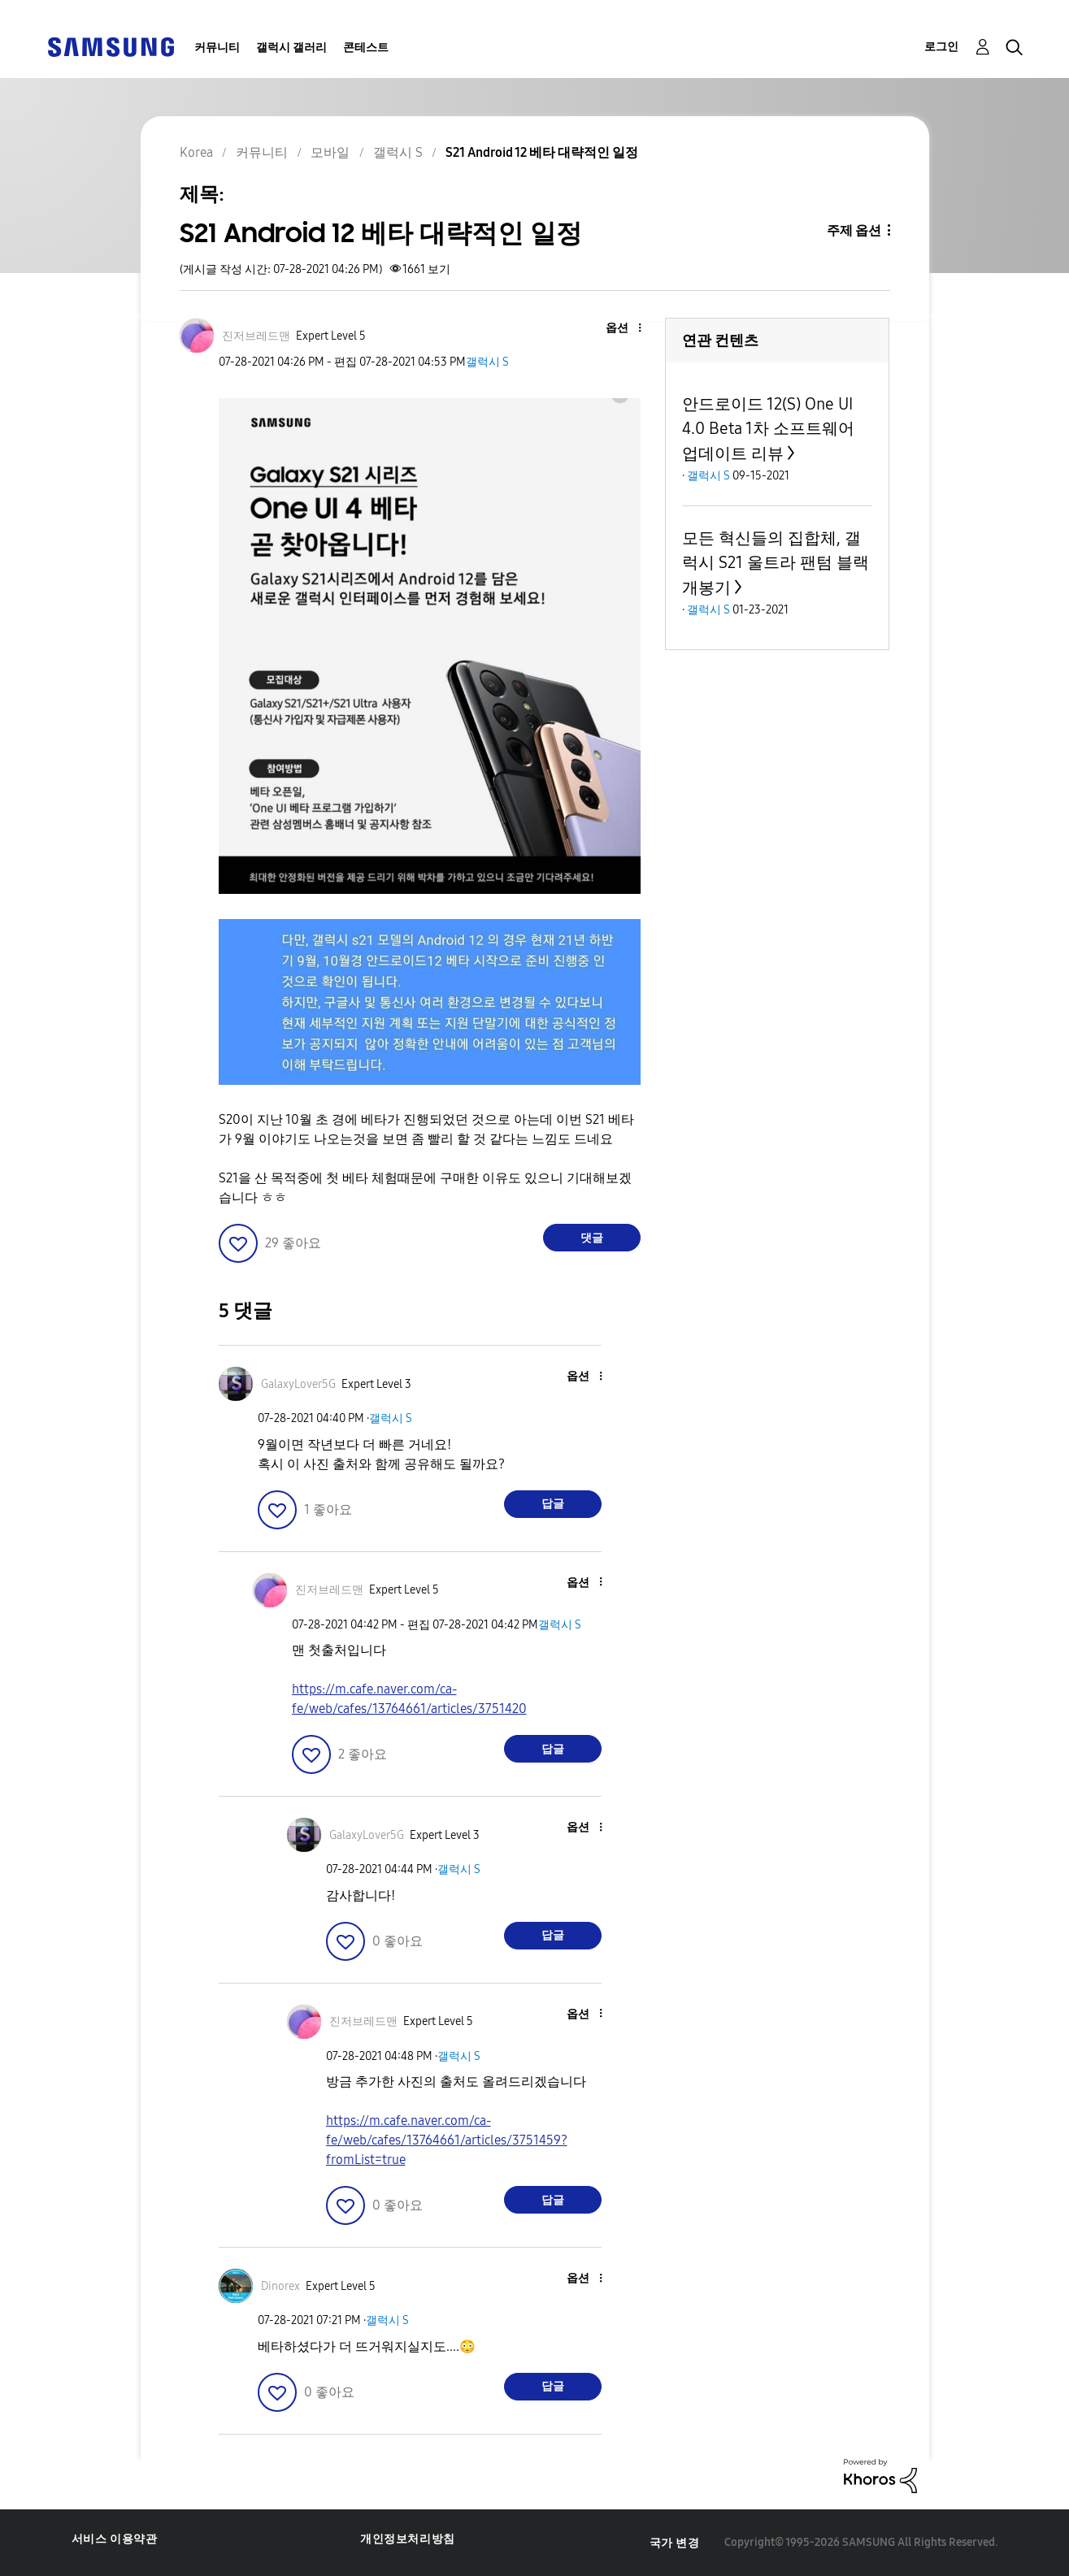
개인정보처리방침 (407, 2539)
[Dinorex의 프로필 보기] (280, 2286)
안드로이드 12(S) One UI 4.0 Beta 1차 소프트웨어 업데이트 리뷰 (768, 428)
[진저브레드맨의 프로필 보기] (256, 336)
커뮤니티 (217, 47)
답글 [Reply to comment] (552, 1504)
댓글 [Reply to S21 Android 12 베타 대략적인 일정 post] (591, 1238)
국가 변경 (675, 2543)
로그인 (941, 47)
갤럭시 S (487, 362)
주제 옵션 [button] (854, 230)
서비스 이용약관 (115, 2539)
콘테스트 (366, 47)
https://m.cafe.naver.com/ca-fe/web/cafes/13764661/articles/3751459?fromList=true (446, 2140)
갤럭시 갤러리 (291, 47)
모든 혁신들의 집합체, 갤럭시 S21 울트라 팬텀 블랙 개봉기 (775, 562)
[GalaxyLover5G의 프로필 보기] (298, 1384)
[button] (612, 328)
